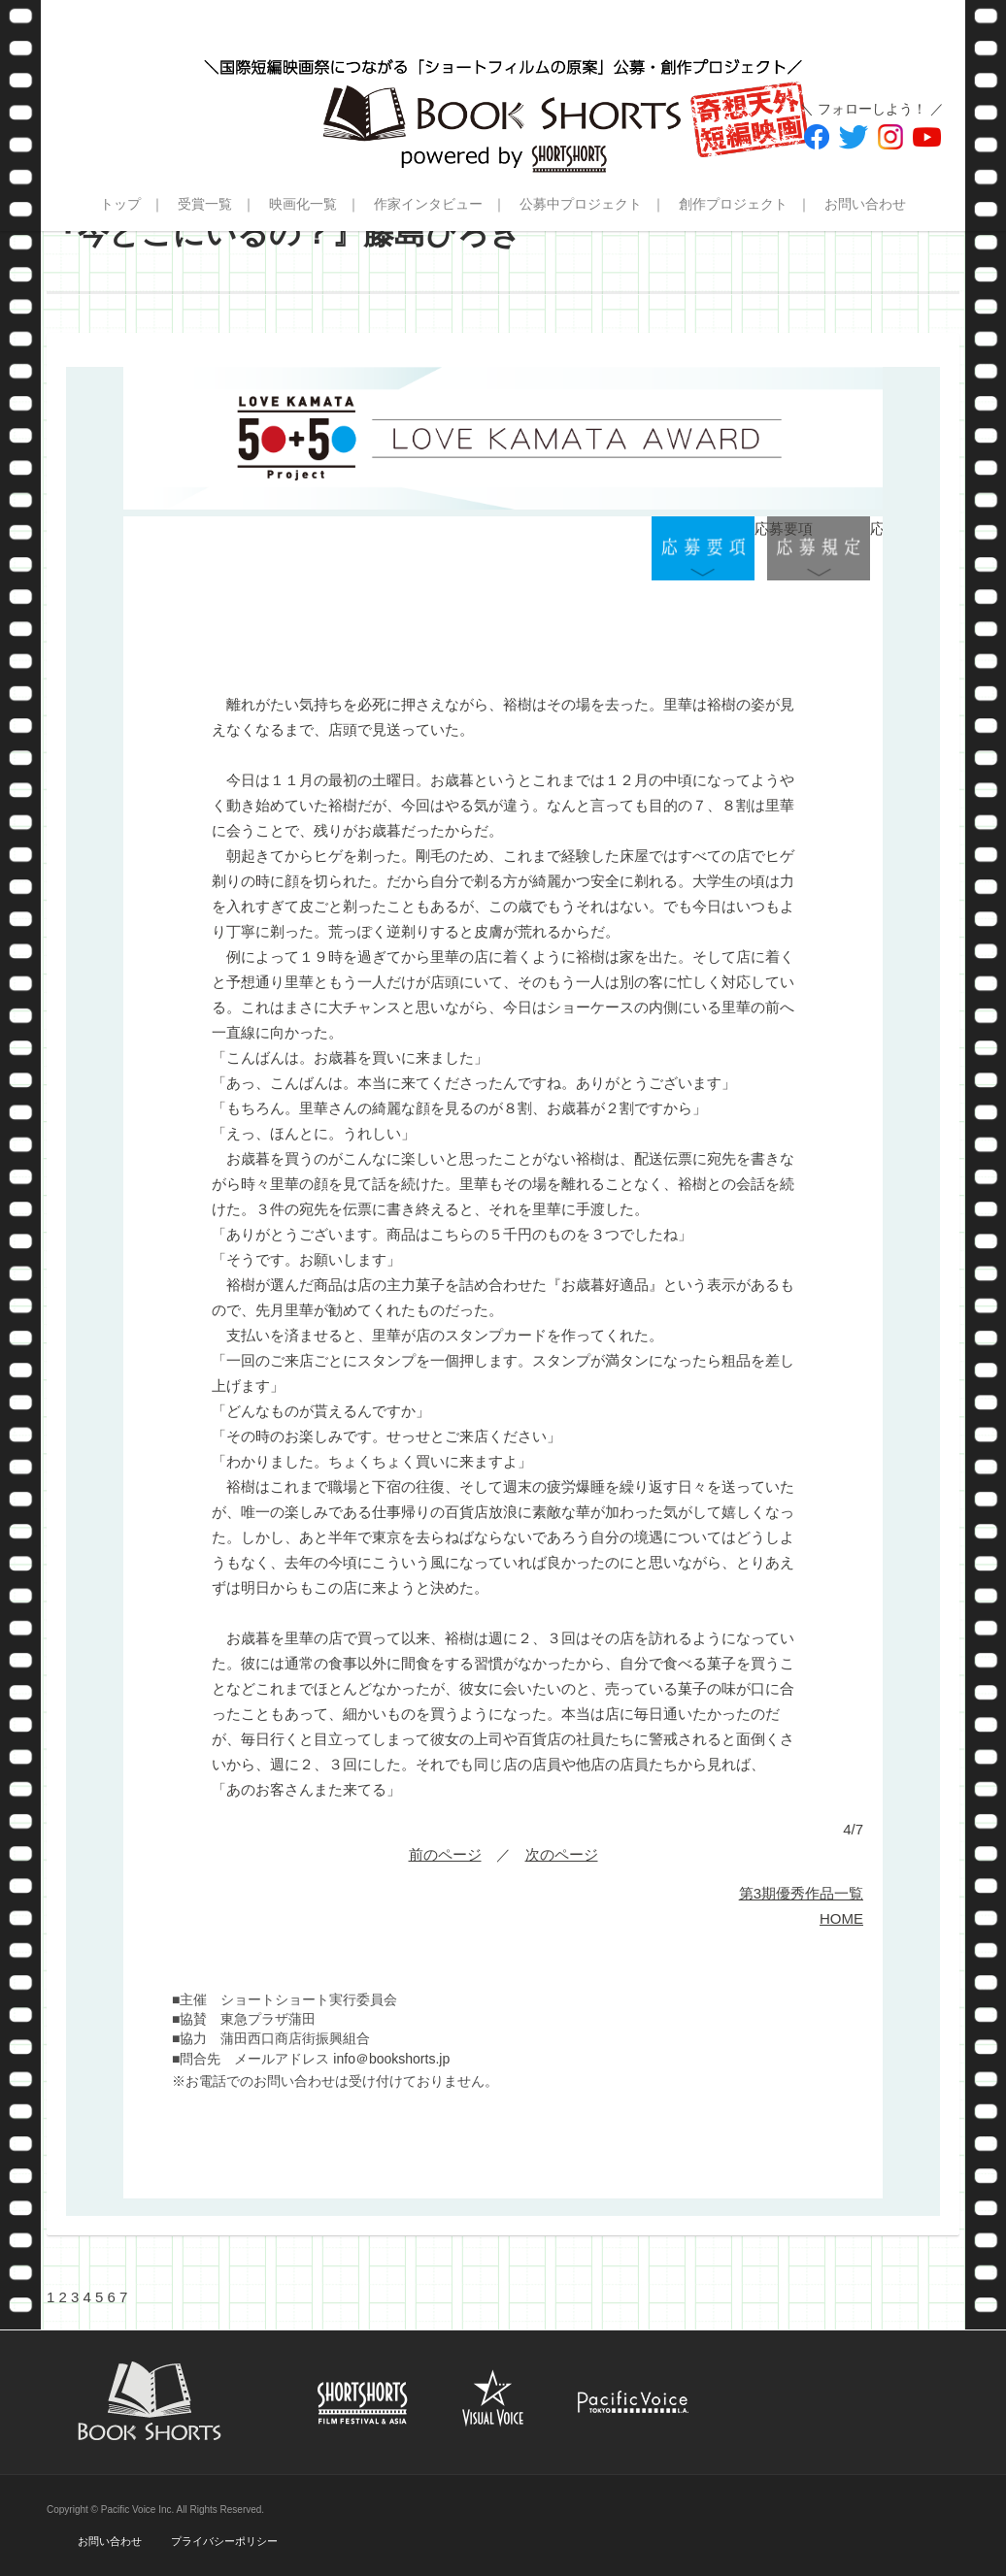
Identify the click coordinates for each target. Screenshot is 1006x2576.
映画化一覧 (303, 204)
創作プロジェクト (733, 204)
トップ (120, 204)
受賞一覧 (205, 204)
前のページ (445, 1854)
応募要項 (703, 548)
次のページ (561, 1854)
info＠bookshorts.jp (391, 2058)
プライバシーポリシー (224, 2541)
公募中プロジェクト (581, 204)
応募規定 (818, 548)
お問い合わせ (865, 204)
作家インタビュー (428, 204)
